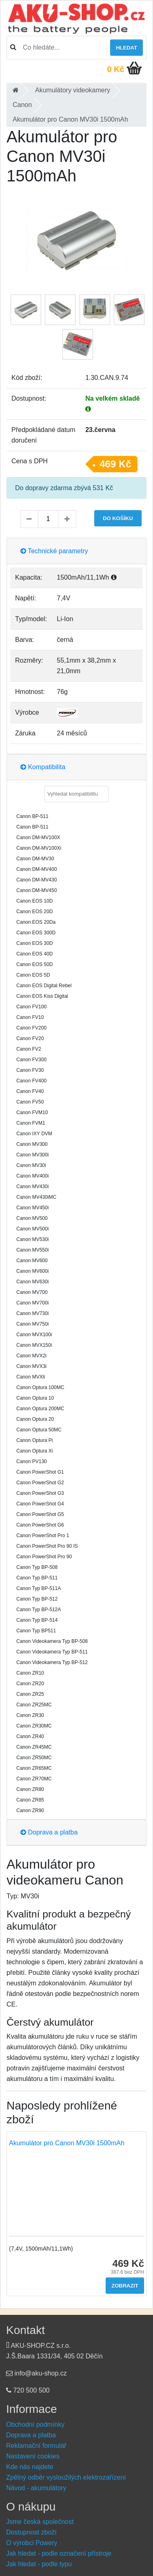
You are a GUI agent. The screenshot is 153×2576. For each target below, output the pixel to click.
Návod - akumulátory (36, 2487)
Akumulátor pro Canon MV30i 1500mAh (66, 2143)
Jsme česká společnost (39, 2521)
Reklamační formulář (36, 2445)
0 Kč (115, 69)
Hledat (126, 48)
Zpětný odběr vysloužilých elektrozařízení (66, 2477)
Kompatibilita (42, 766)
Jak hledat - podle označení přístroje (58, 2553)
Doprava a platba (49, 1832)
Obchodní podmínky (35, 2424)
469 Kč (115, 463)
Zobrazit (124, 2286)
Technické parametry (54, 550)
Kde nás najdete (29, 2466)
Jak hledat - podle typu (39, 2564)
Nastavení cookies (33, 2456)
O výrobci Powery (31, 2542)
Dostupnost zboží (31, 2532)
